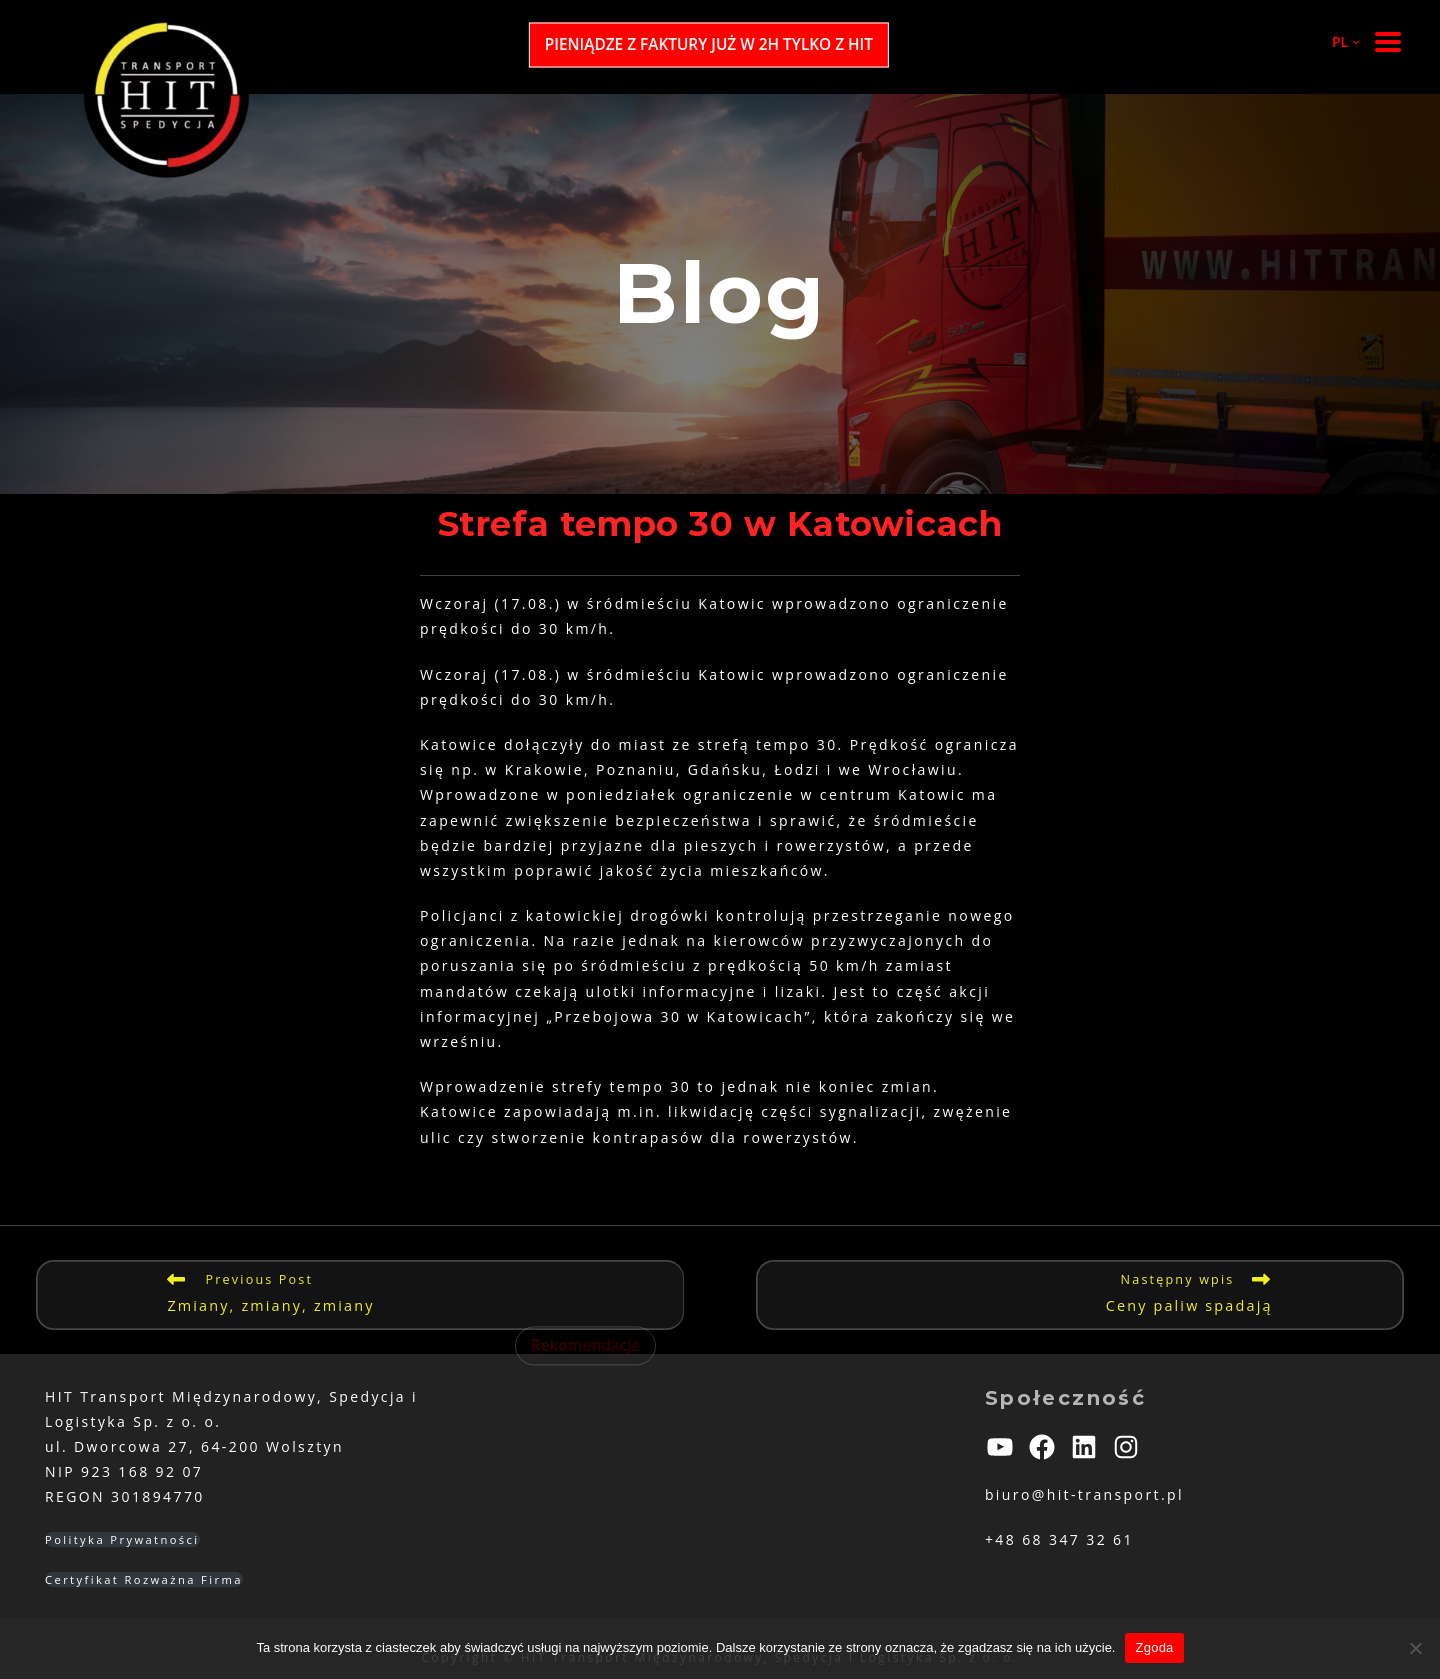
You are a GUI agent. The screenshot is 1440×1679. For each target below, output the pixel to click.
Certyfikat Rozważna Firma (144, 1579)
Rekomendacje (586, 1345)
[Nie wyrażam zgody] (1415, 1648)
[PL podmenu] (1337, 41)
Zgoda (1154, 1647)
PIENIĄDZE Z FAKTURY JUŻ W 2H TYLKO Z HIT (709, 44)
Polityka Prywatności (122, 1539)
